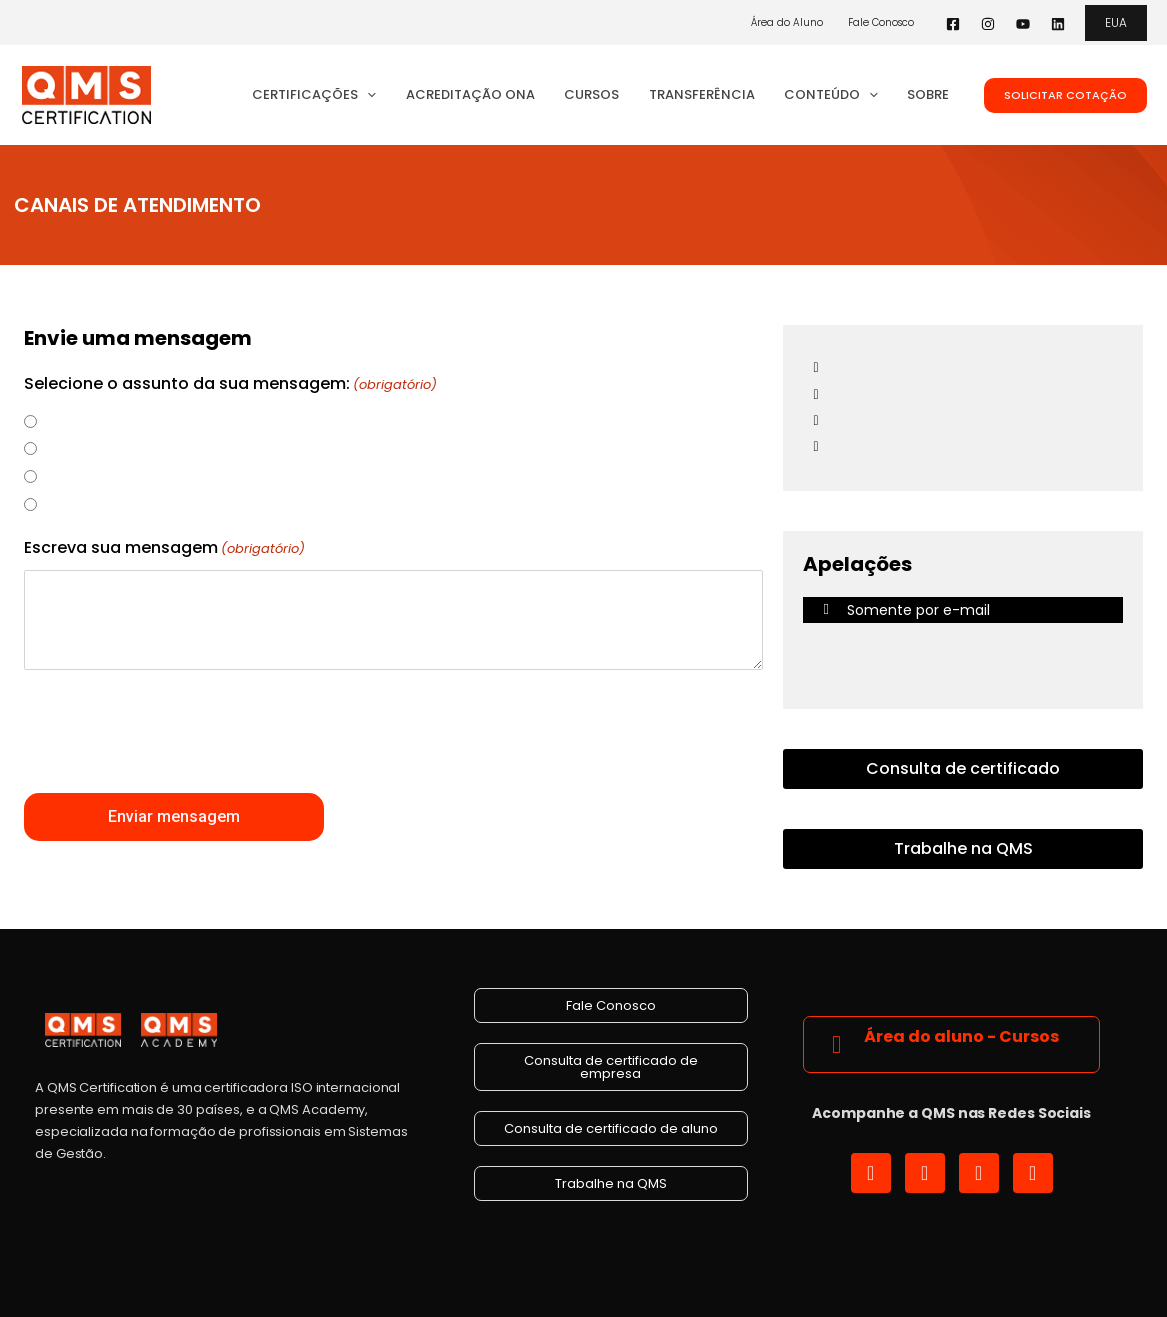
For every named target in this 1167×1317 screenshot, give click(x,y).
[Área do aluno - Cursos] (836, 1044)
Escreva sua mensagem (164, 549)
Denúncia (73, 420)
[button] (1116, 23)
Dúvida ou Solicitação (113, 475)
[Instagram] (988, 24)
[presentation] (176, 732)
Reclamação (82, 503)
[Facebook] (953, 24)
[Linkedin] (1058, 24)
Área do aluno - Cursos (961, 1036)
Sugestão (73, 448)
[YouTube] (1023, 24)
